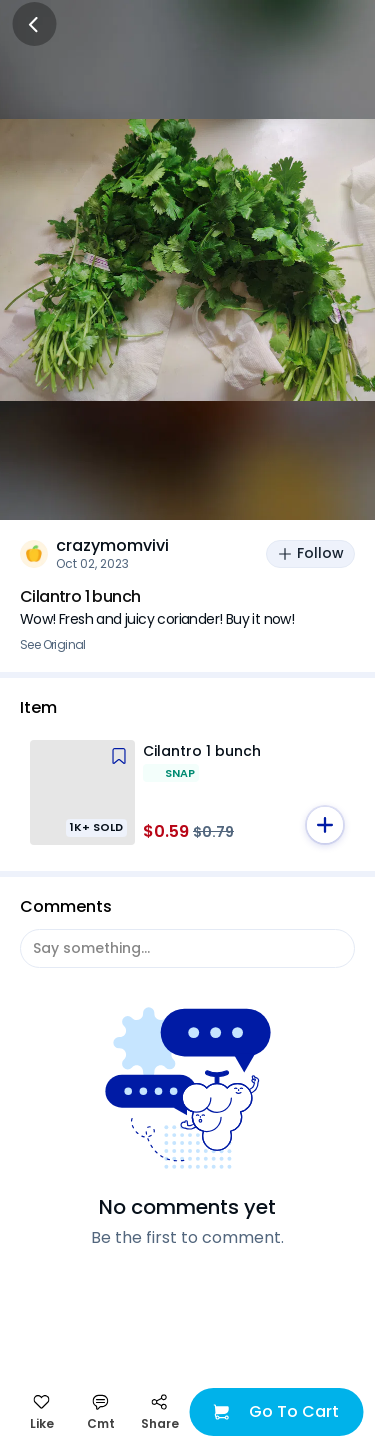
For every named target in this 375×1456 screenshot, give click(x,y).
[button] (325, 825)
